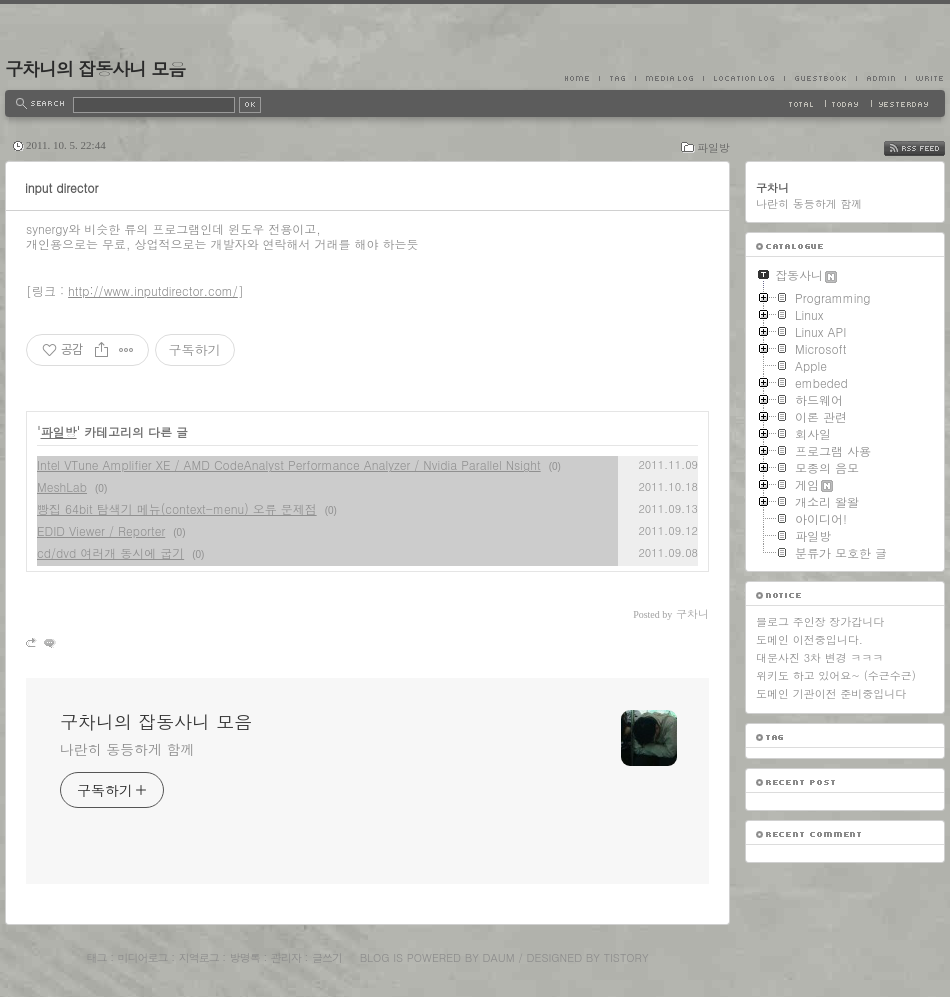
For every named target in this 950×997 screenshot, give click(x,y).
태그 (96, 957)
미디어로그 (143, 957)
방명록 (245, 957)
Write (925, 78)
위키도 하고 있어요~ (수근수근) (836, 675)
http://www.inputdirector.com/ (153, 290)
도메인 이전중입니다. (809, 639)
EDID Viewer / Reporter (101, 530)
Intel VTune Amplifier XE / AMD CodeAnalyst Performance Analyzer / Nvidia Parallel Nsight (289, 464)
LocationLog (743, 78)
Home (582, 78)
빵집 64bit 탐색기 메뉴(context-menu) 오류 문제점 (177, 508)
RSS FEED (929, 148)
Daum (499, 957)
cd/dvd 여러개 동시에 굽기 (110, 552)
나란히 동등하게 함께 (127, 749)
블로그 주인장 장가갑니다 (820, 621)
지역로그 (199, 957)
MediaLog (669, 78)
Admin (880, 78)
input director (61, 187)
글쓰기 (327, 957)
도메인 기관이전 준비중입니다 (831, 693)
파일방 (713, 147)
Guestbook (820, 78)
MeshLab (62, 486)
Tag (617, 78)
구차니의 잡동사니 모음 (95, 68)
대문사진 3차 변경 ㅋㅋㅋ (819, 657)
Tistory (626, 957)
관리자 (286, 957)
